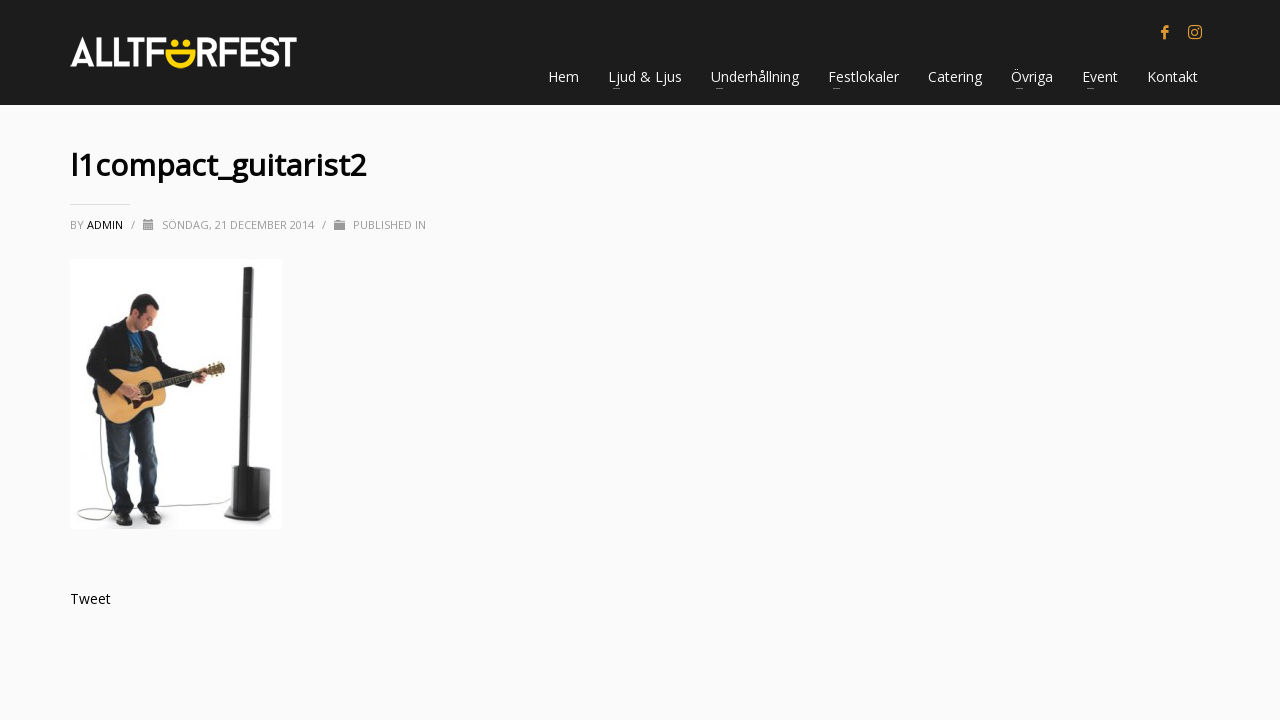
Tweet (90, 598)
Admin (106, 224)
